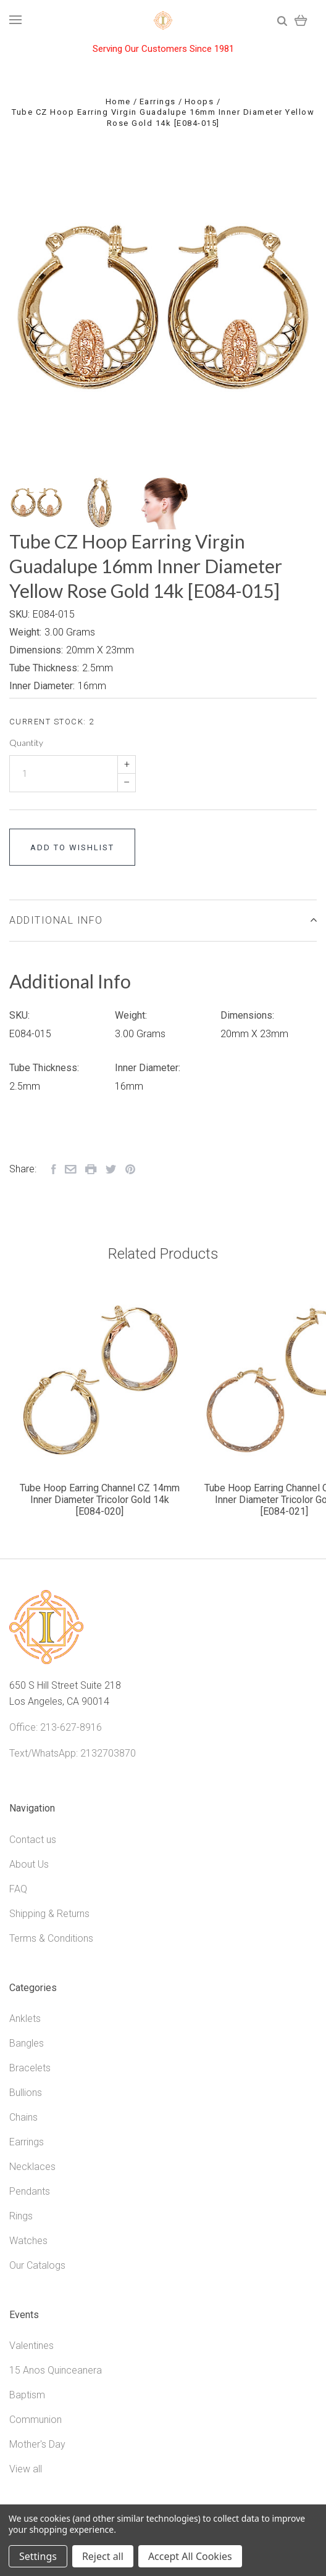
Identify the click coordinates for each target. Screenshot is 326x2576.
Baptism (27, 2395)
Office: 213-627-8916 (55, 1727)
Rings (21, 2216)
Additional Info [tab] (163, 920)
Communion (35, 2419)
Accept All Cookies (190, 2556)
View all (25, 2469)
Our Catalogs (37, 2265)
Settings (38, 2556)
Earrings (26, 2142)
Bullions (25, 2092)
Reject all (102, 2556)
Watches (28, 2241)
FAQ (18, 1889)
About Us (29, 1864)
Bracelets (30, 2068)
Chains (23, 2117)
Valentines (31, 2345)
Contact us (32, 1839)
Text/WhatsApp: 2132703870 (72, 1753)
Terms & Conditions (51, 1938)
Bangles (26, 2043)
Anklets (25, 2018)
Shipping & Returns (49, 1914)
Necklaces (32, 2166)
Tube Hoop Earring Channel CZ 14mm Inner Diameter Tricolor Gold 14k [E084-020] (100, 1499)
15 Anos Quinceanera (55, 2370)
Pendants (29, 2191)
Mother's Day (37, 2444)
